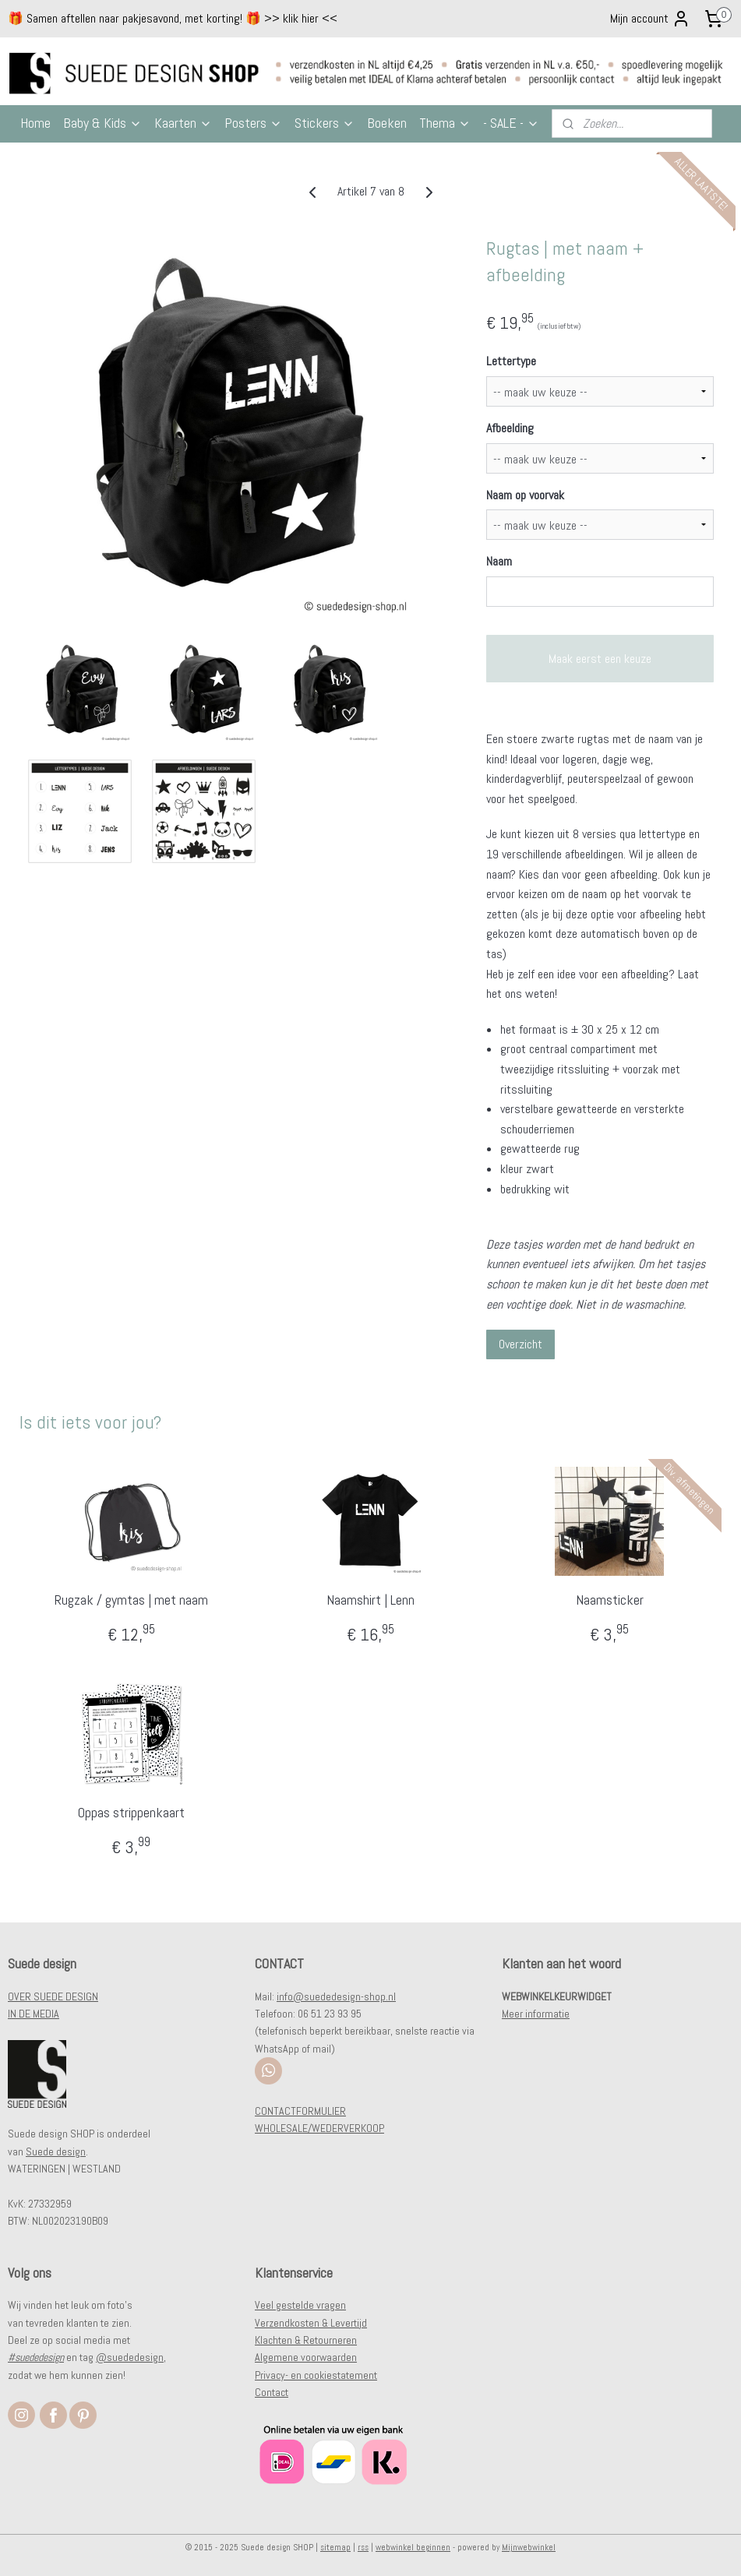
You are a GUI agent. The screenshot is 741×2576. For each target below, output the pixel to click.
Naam (499, 561)
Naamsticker (610, 1599)
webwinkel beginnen (413, 2547)
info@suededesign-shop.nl (336, 1996)
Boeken (387, 123)
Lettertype (511, 361)
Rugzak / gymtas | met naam (131, 1599)
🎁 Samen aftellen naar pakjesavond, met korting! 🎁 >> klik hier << (172, 18)
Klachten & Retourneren (306, 2340)
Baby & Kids (102, 123)
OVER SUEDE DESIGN (53, 1996)
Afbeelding (510, 428)
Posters (253, 123)
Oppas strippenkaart (131, 1811)
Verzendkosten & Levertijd (311, 2323)
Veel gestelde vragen (300, 2305)
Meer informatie (536, 2014)
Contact (271, 2392)
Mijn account (650, 18)
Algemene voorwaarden (306, 2357)
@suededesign (130, 2357)
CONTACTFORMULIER (300, 2111)
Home (35, 123)
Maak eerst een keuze (600, 658)
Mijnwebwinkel (529, 2547)
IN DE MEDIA (33, 2014)
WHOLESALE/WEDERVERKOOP (319, 2128)
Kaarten (183, 123)
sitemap (335, 2547)
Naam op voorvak (525, 494)
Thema (445, 123)
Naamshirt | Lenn (370, 1599)
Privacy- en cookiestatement (316, 2375)
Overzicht (520, 1344)
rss (363, 2547)
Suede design (56, 2151)
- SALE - (511, 123)
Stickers (325, 123)
